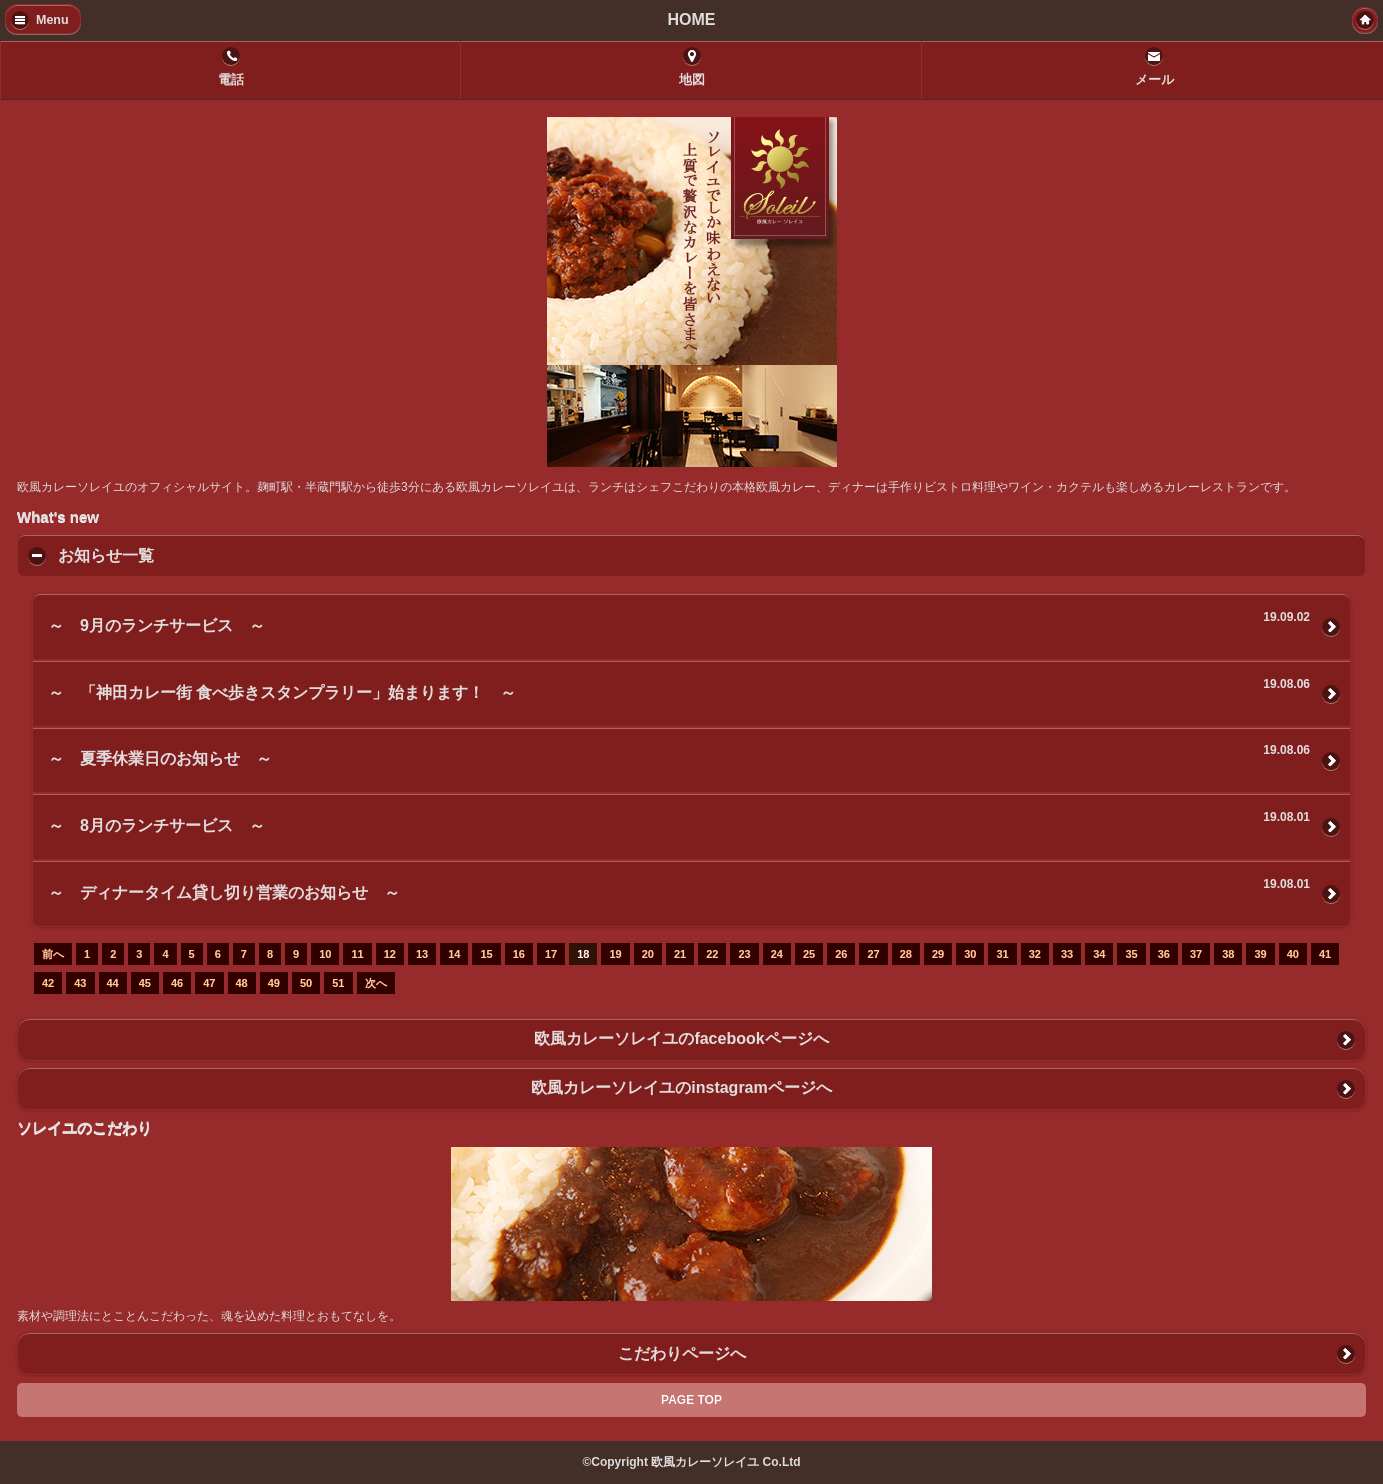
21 (680, 954)
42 (48, 983)
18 (583, 954)
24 (777, 954)
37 (1196, 954)
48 (242, 983)
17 (551, 954)
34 (1099, 954)
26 (841, 954)
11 (357, 954)
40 (1293, 954)
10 (325, 954)
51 (338, 983)
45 (145, 983)
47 (209, 983)
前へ (53, 954)
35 (1131, 954)
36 (1164, 954)
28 (906, 954)
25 (809, 954)
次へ (376, 983)
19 (615, 954)
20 (648, 954)
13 (422, 954)
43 (80, 983)
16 (519, 954)
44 (113, 983)
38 (1228, 954)
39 (1260, 954)
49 (274, 983)
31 (1002, 954)
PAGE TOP (691, 1400)
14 (454, 954)
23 (744, 954)
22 (712, 954)
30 (970, 954)
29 (938, 954)
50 (306, 983)
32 (1035, 954)
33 (1067, 954)
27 (873, 954)
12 (390, 954)
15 (486, 954)
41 (1325, 954)
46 (177, 983)
